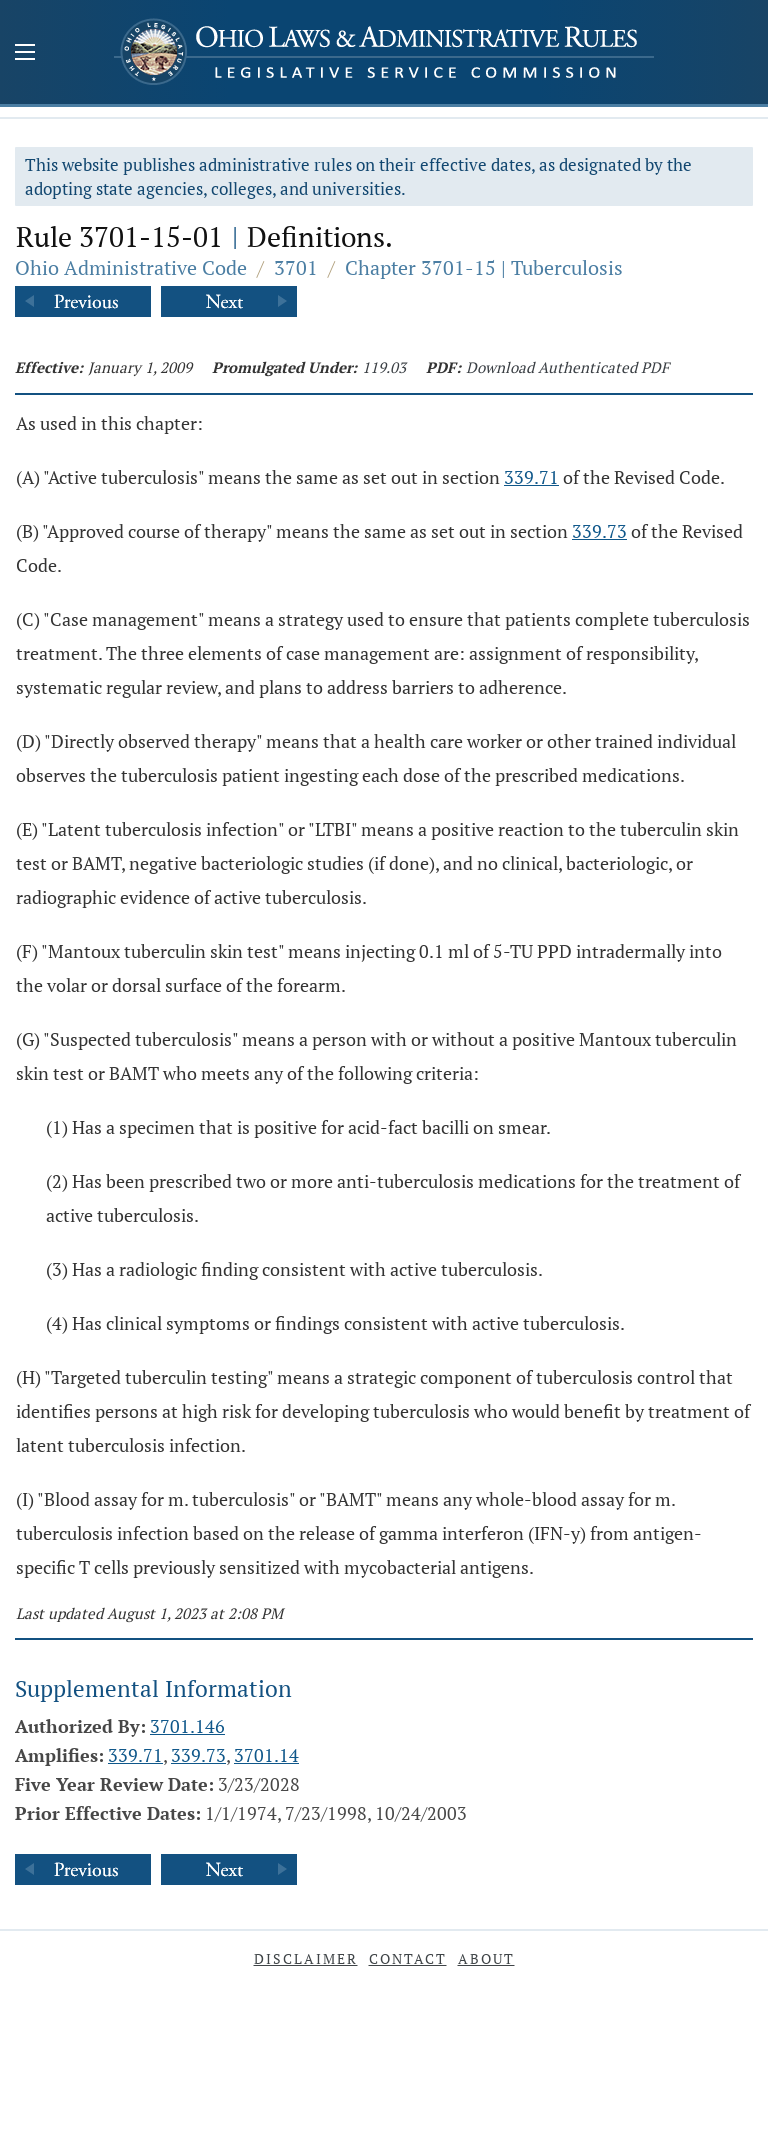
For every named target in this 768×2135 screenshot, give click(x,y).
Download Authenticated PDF (567, 367)
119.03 (384, 367)
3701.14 (266, 1755)
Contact (408, 1958)
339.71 (531, 477)
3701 (296, 267)
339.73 (599, 531)
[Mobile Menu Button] (25, 54)
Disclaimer (306, 1958)
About (486, 1958)
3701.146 (187, 1726)
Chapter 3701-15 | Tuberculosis (484, 267)
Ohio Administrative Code (131, 267)
